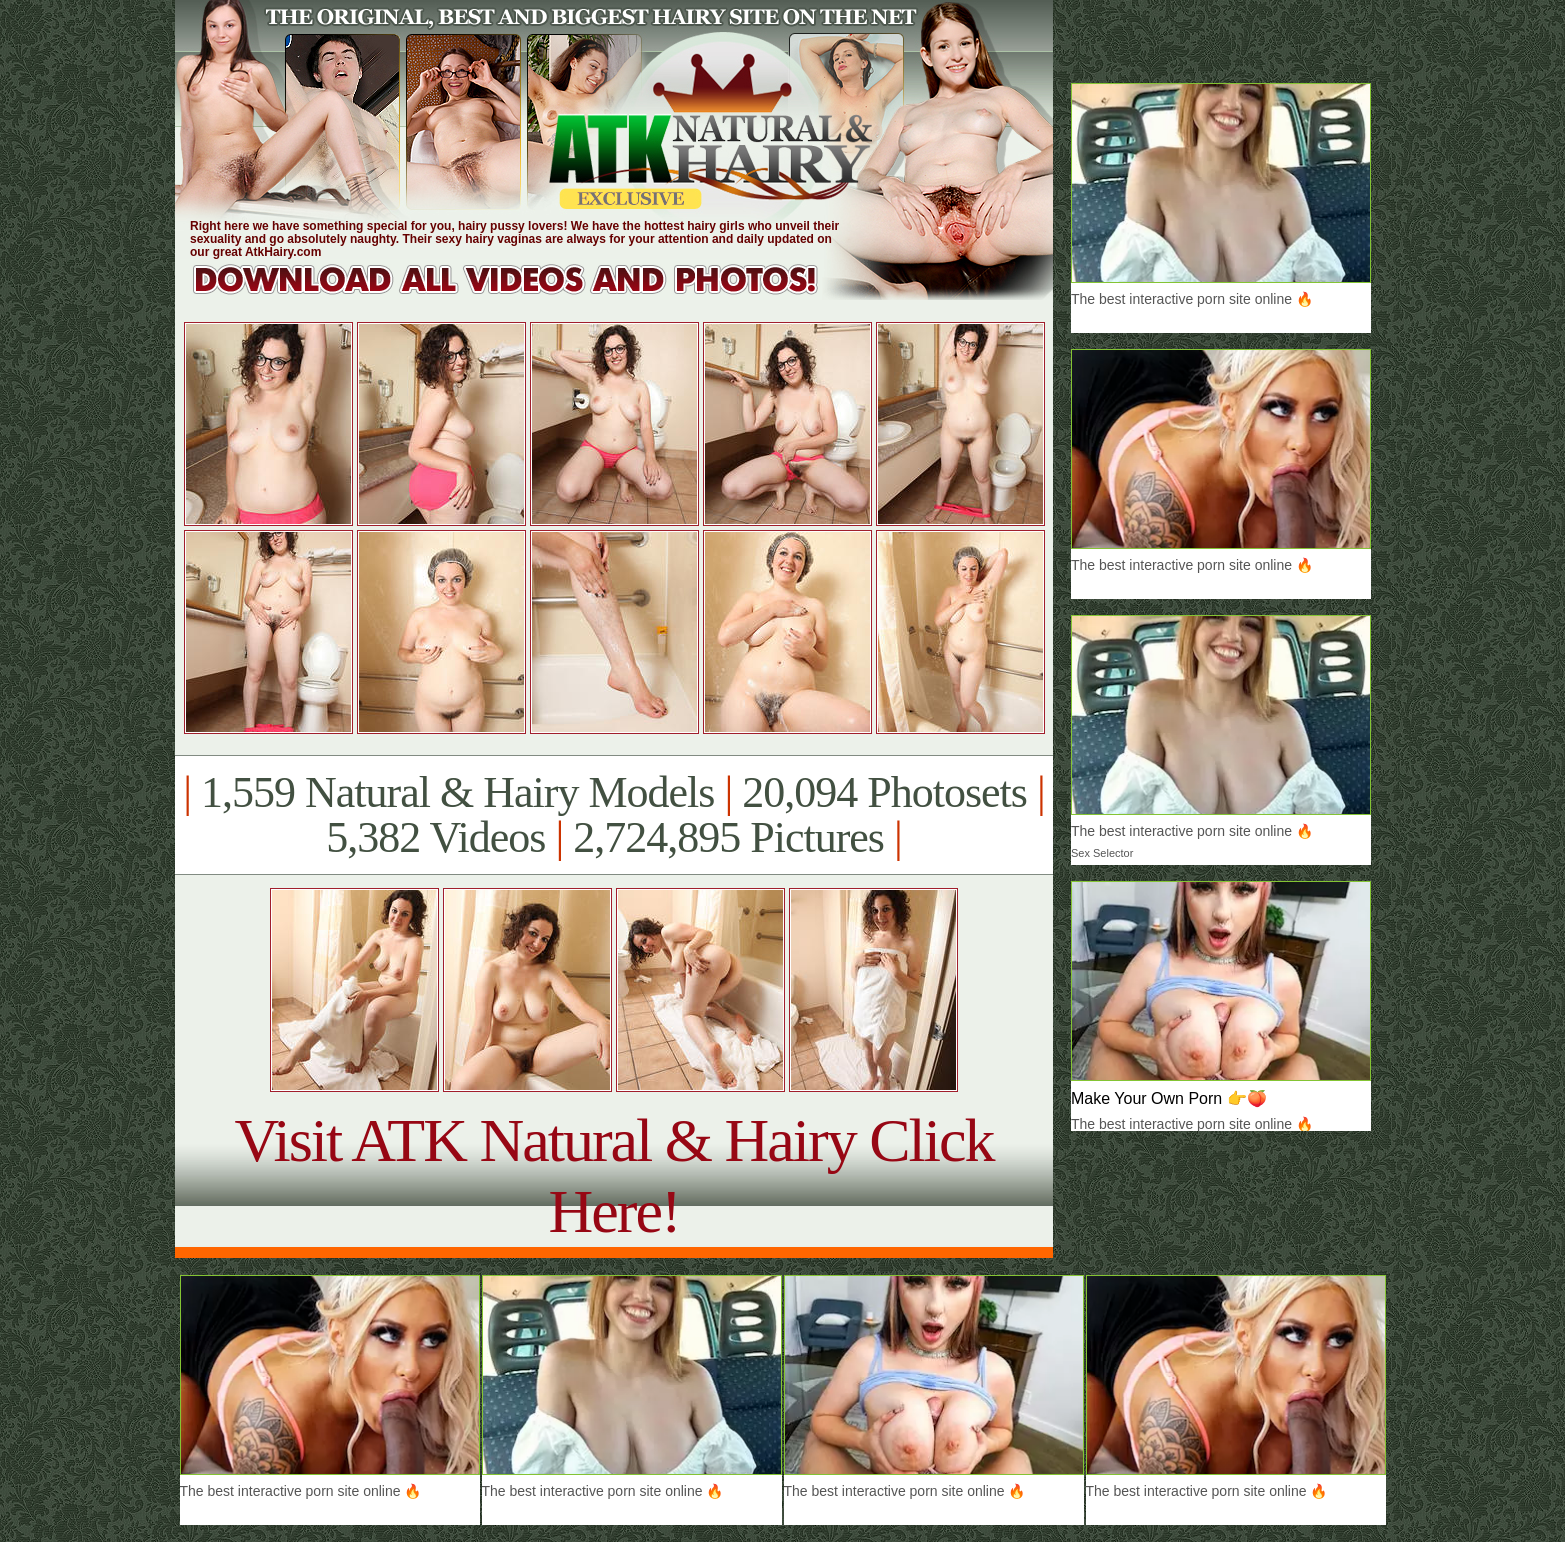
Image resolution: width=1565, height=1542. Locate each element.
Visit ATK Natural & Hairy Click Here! (613, 1175)
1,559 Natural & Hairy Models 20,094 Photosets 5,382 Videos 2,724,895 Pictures (613, 815)
